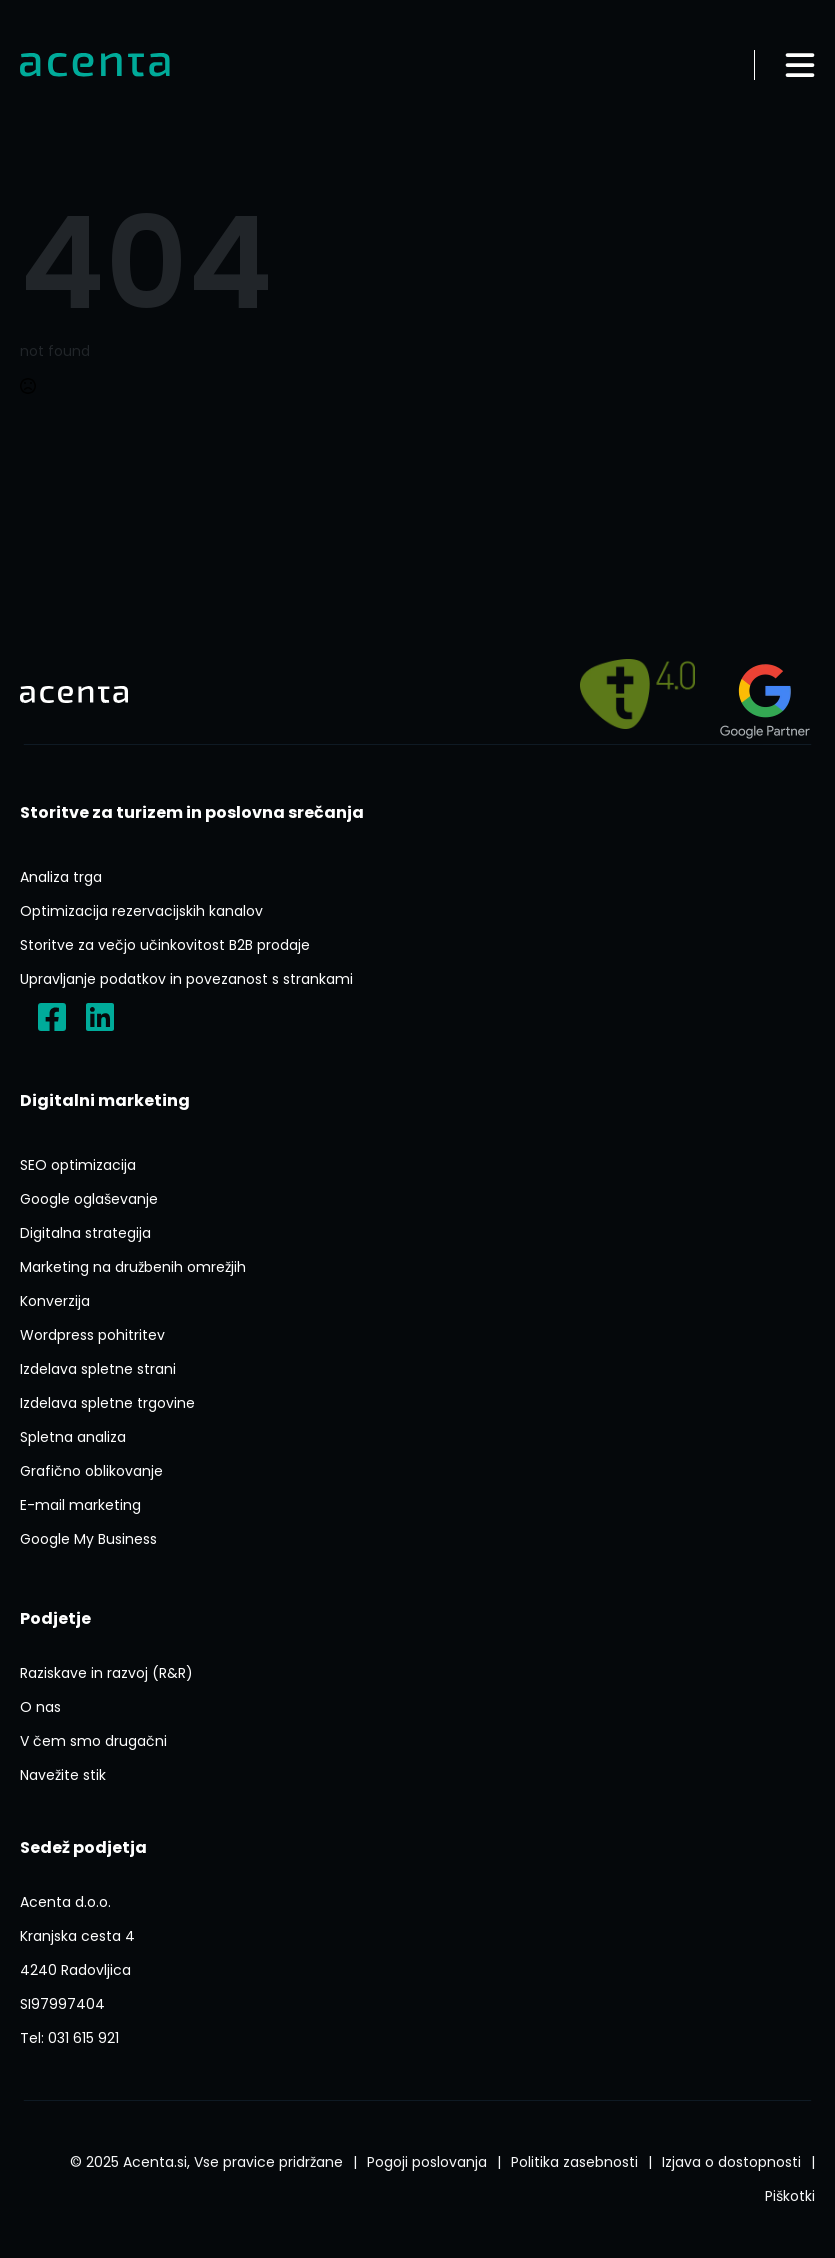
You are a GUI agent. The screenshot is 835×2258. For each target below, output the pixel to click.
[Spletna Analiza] (73, 1437)
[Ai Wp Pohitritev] (92, 1335)
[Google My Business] (88, 1539)
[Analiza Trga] (61, 877)
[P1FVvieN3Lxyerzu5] (77, 1953)
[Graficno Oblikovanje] (91, 1471)
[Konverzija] (55, 1301)
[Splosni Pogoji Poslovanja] (427, 2162)
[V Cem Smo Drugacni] (93, 1741)
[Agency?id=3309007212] (765, 694)
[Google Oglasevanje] (89, 1199)
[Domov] (95, 65)
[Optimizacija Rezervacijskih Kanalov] (141, 911)
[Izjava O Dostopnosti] (731, 2162)
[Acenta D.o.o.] (100, 1017)
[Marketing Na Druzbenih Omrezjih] (133, 1267)
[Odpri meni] (800, 65)
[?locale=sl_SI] (52, 1017)
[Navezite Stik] (63, 1775)
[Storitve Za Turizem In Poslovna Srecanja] (192, 813)
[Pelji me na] (637, 693)
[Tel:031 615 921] (69, 2038)
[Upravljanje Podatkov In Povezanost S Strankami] (186, 979)
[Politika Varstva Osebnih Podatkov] (574, 2162)
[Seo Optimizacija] (78, 1165)
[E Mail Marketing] (80, 1505)
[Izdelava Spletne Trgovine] (107, 1403)
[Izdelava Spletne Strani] (98, 1369)
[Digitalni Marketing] (105, 1101)
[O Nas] (40, 1707)
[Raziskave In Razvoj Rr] (106, 1673)
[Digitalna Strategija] (85, 1233)
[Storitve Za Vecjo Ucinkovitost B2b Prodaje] (165, 945)
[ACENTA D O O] (62, 2004)
